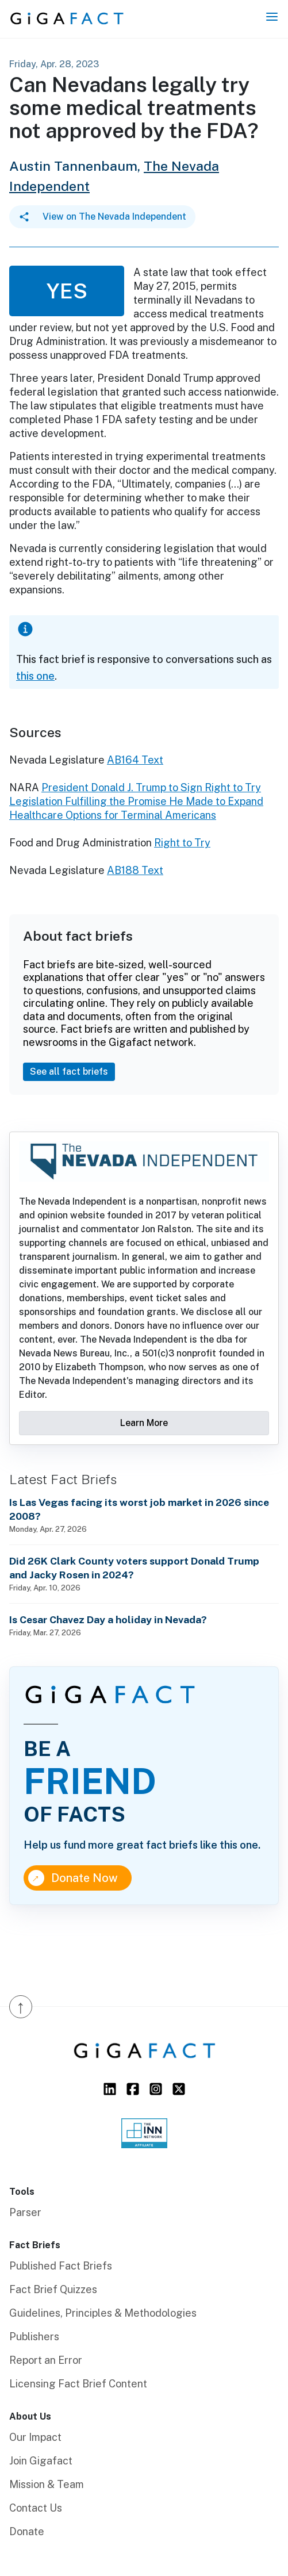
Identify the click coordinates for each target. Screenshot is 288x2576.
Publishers (34, 2336)
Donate (26, 2531)
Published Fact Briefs (60, 2266)
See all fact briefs (69, 1071)
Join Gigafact (40, 2461)
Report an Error (45, 2360)
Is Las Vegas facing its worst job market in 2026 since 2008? (139, 1509)
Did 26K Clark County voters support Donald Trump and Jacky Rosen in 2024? (134, 1568)
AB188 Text (135, 870)
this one (35, 676)
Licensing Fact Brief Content (78, 2384)
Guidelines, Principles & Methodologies (103, 2313)
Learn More (144, 1422)
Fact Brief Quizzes (53, 2289)
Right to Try (182, 843)
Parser (25, 2212)
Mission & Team (46, 2484)
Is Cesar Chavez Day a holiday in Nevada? (108, 1619)
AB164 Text (135, 760)
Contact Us (35, 2508)
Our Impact (35, 2437)
